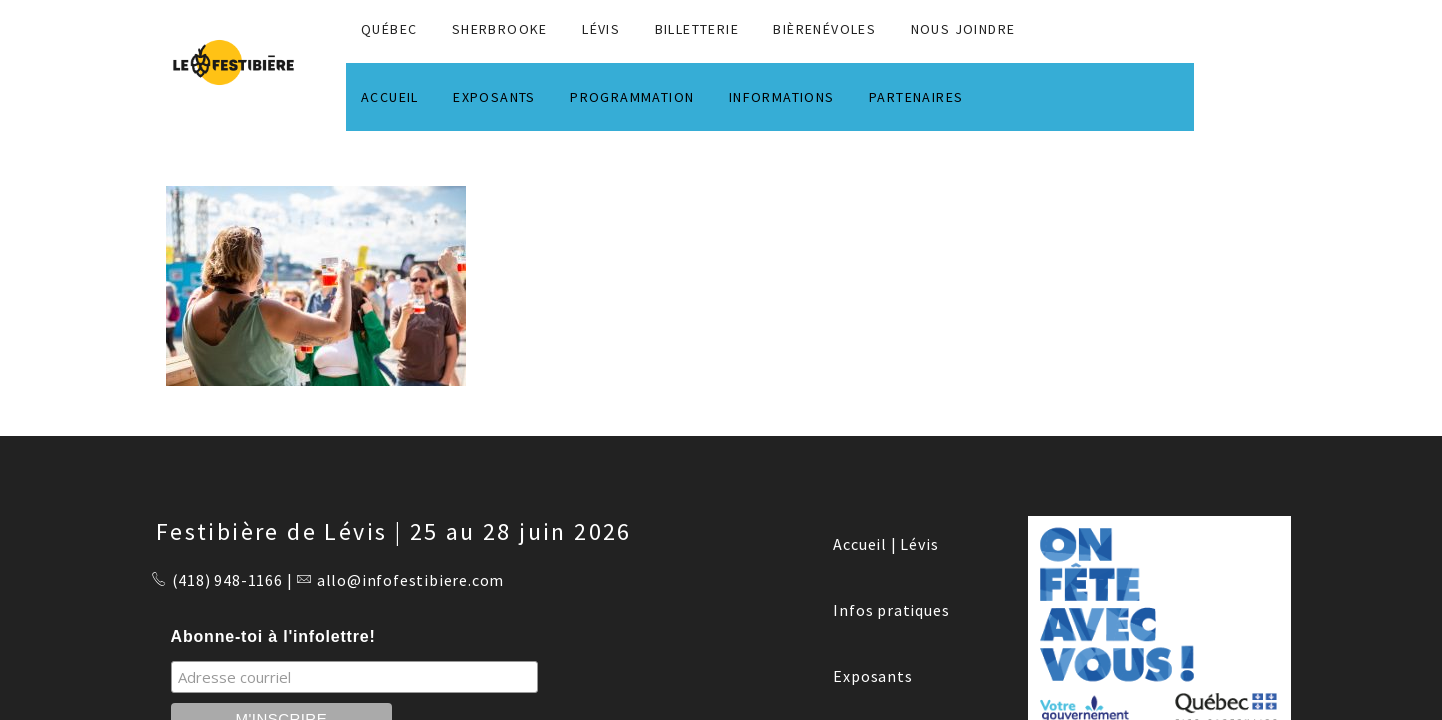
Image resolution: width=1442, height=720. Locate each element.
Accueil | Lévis (885, 544)
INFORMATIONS (782, 97)
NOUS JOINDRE (963, 29)
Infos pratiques (891, 610)
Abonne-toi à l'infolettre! (273, 636)
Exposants (872, 676)
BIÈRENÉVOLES (824, 29)
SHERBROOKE (500, 29)
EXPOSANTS (494, 97)
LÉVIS (601, 29)
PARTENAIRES (916, 97)
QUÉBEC (389, 29)
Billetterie (697, 29)
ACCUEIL (390, 97)
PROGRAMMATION (632, 97)
